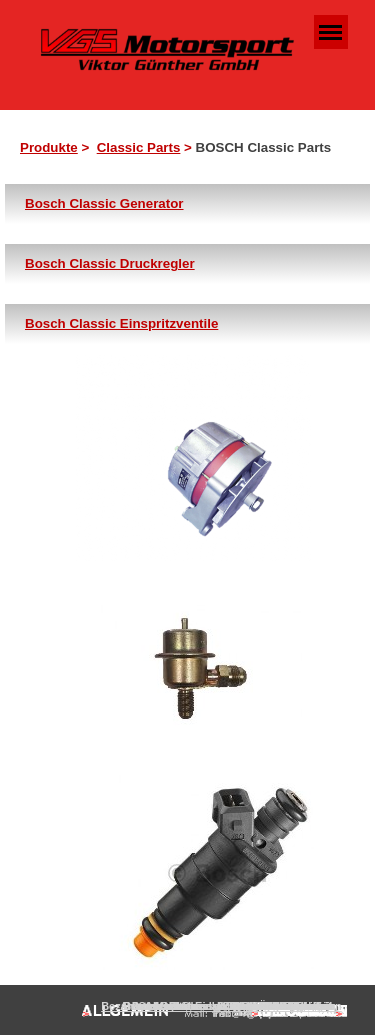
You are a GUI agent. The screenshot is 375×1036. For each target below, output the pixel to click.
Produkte (49, 147)
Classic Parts (139, 147)
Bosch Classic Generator (104, 203)
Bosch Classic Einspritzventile (121, 323)
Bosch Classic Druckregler (110, 263)
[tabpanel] (193, 148)
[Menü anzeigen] (331, 32)
